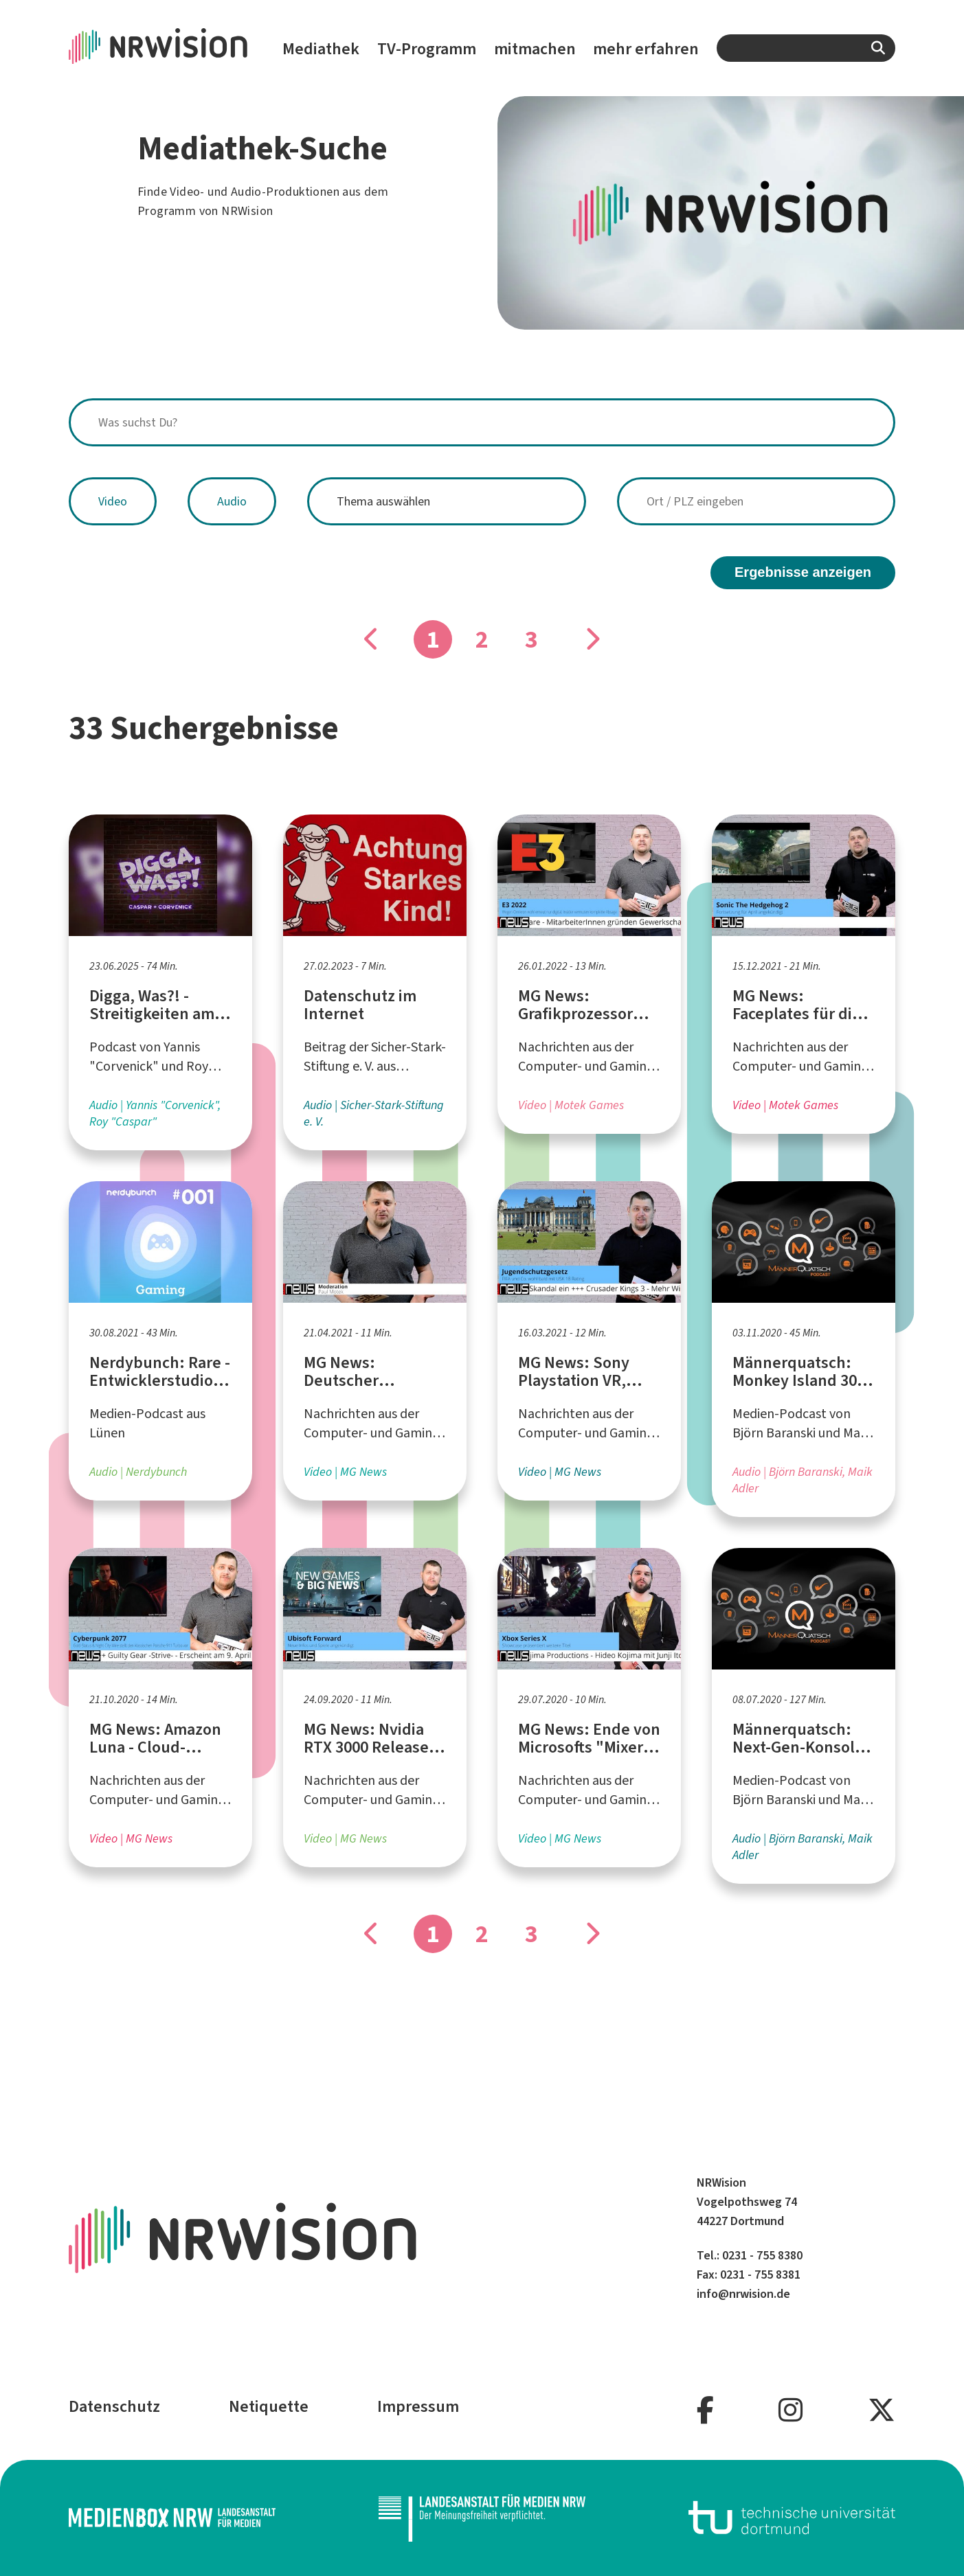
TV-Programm (426, 49)
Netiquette (269, 2406)
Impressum (418, 2406)
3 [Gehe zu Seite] (531, 639)
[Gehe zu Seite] (592, 639)
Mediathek (320, 49)
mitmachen (535, 49)
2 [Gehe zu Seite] (482, 639)
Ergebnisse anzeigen (803, 572)
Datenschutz (114, 2406)
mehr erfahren (646, 49)
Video (112, 501)
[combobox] (806, 48)
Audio (232, 501)
